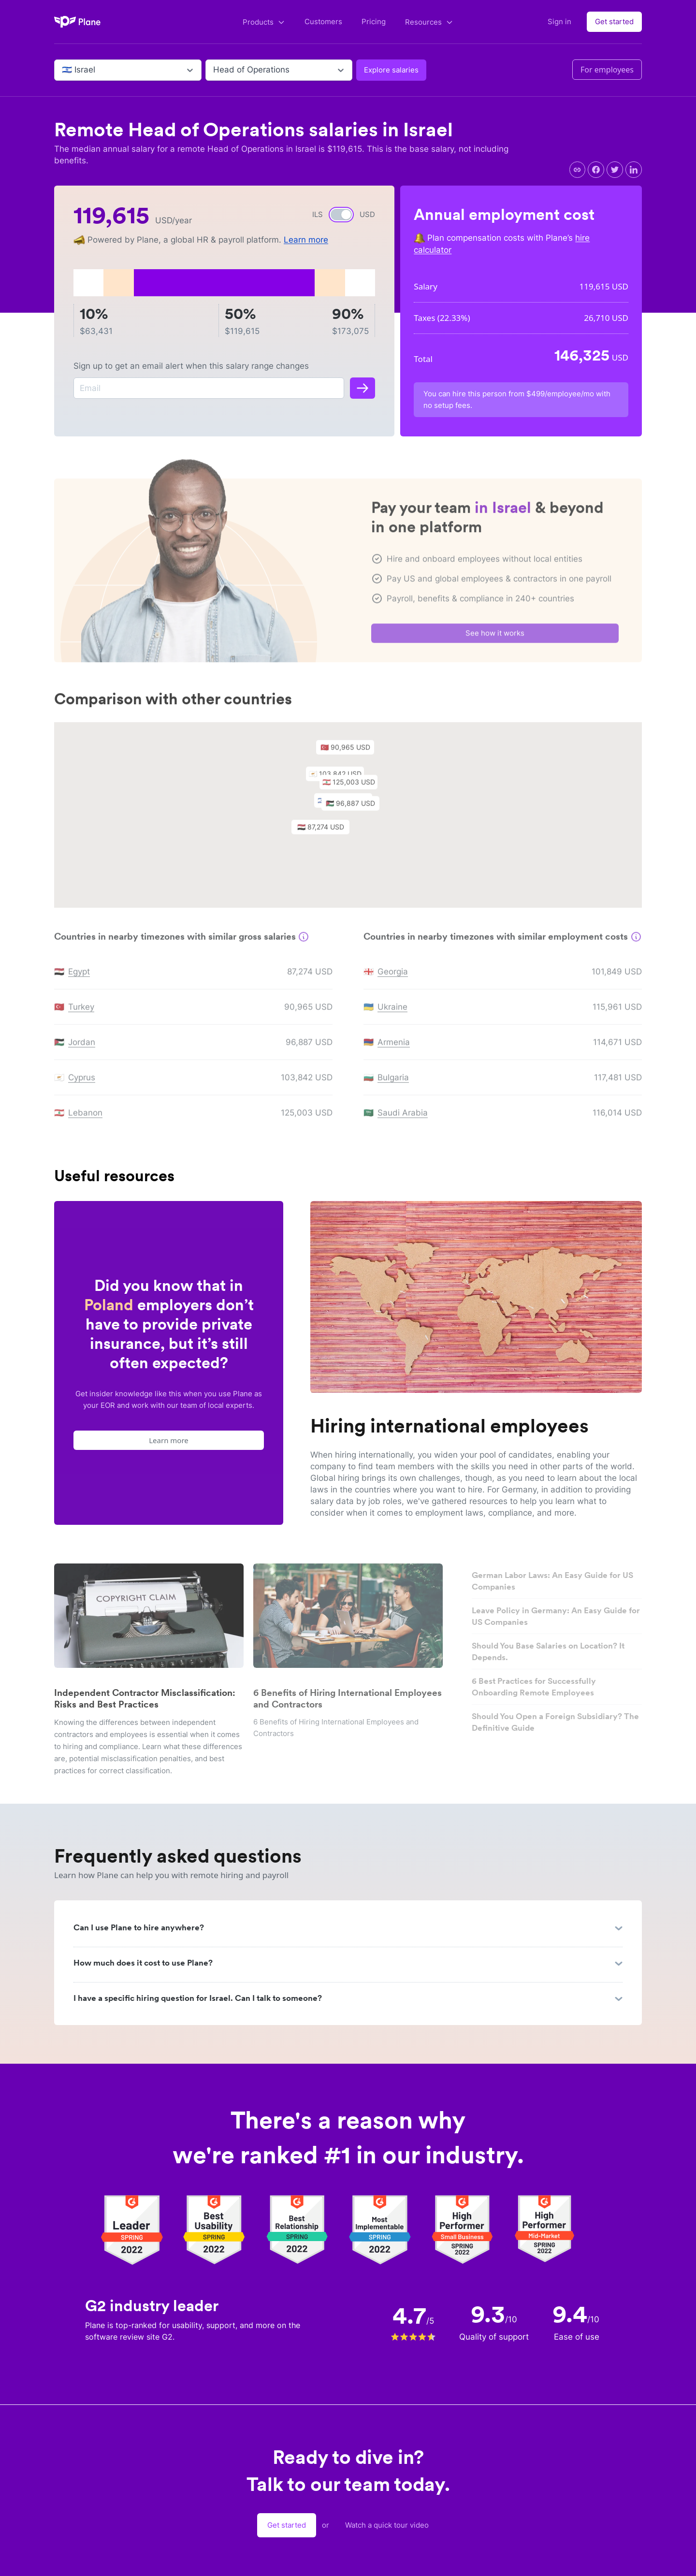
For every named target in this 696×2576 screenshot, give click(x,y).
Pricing (374, 21)
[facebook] (596, 170)
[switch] (341, 214)
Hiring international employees (449, 1425)
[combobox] (63, 70)
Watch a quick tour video (387, 2525)
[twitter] (615, 169)
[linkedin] (634, 170)
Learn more (306, 240)
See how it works (494, 636)
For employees (607, 69)
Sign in (559, 21)
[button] (355, 809)
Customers (323, 21)
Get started (614, 21)
